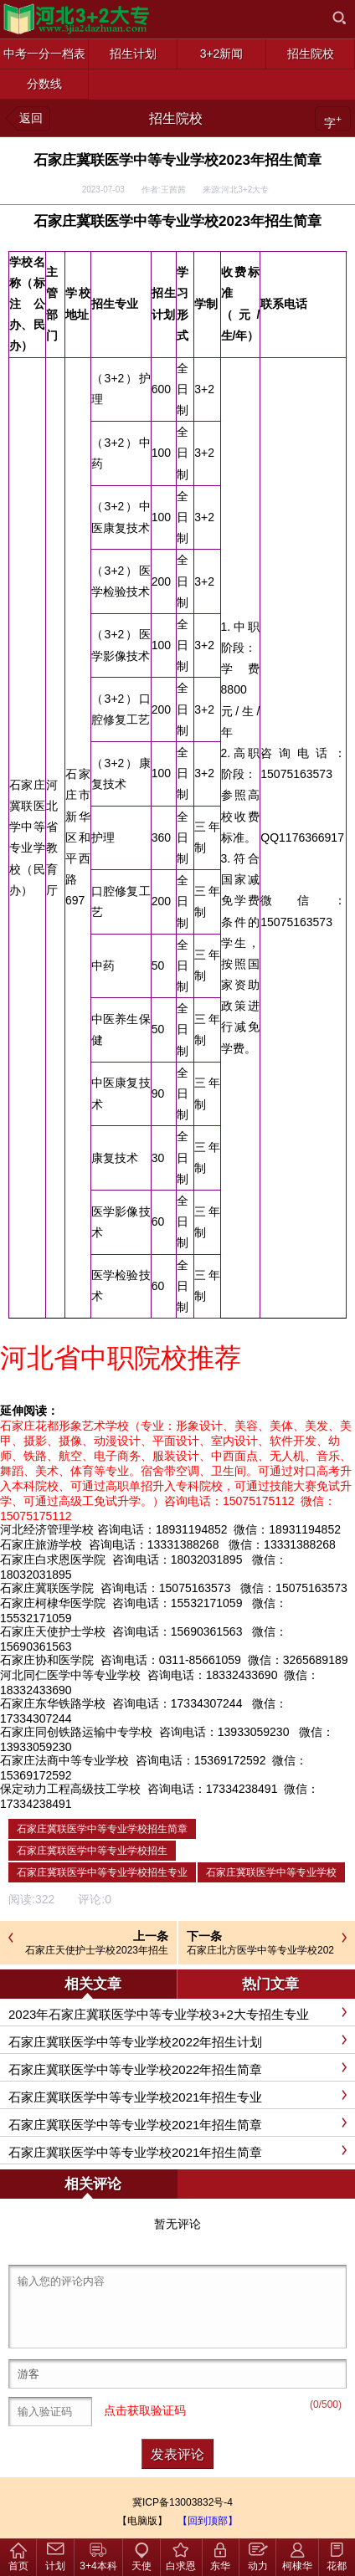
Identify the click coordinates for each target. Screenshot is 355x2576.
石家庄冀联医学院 (47, 1588)
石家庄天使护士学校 (52, 1631)
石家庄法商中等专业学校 (64, 1760)
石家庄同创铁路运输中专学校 (76, 1732)
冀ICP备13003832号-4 (182, 2502)
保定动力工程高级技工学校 (70, 1788)
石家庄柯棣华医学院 (52, 1603)
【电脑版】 (142, 2521)
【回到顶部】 (208, 2521)
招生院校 (176, 118)
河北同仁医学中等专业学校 (70, 1675)
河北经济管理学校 (47, 1529)
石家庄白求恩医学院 (52, 1559)
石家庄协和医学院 (47, 1660)
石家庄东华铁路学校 (52, 1703)
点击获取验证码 (145, 2410)
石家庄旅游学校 (41, 1544)
